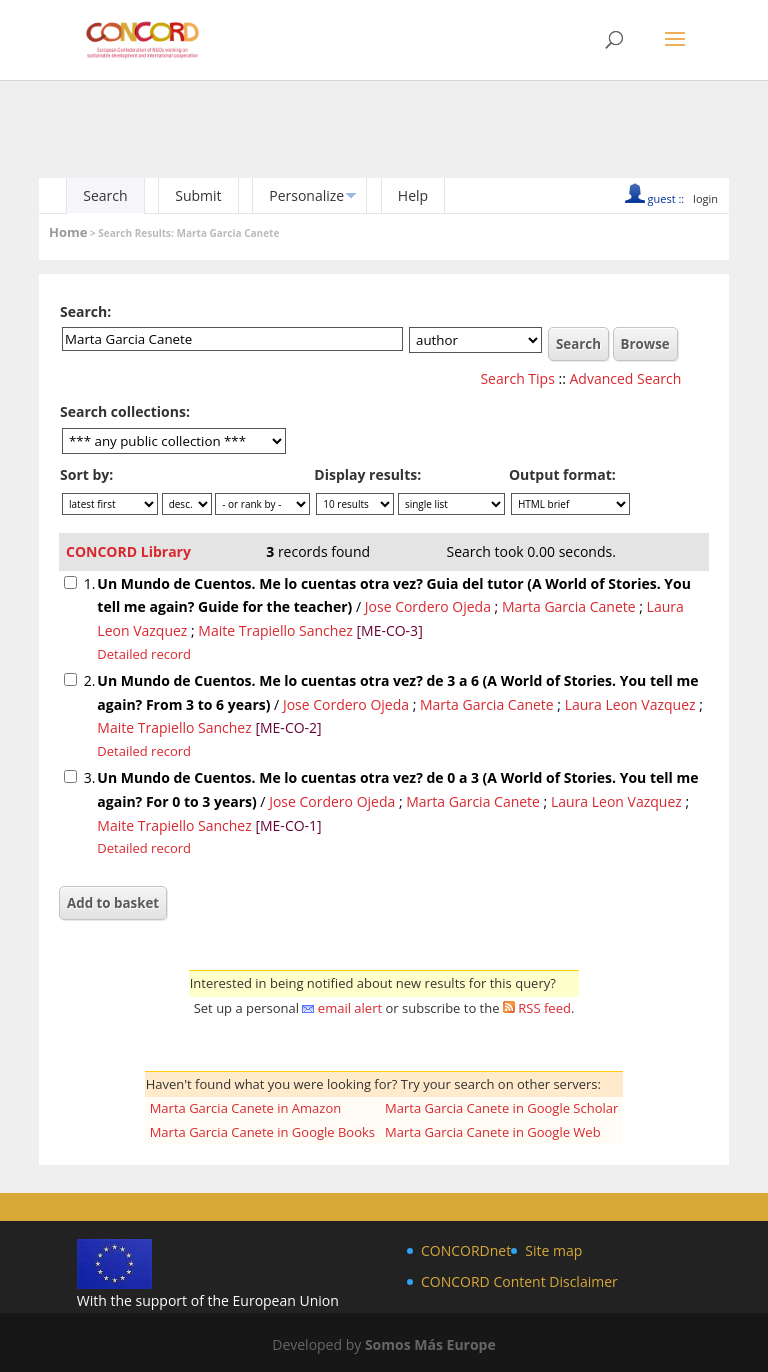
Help (413, 195)
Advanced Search (626, 378)
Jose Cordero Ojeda (428, 606)
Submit (198, 195)
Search (105, 195)
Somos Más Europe (430, 1344)
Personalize (306, 195)
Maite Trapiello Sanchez (275, 630)
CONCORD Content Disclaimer (519, 1281)
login (705, 198)
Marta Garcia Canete (569, 606)
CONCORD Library (128, 551)
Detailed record (144, 654)
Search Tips (517, 378)
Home (68, 232)
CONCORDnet (466, 1250)
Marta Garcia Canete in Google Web (493, 1132)
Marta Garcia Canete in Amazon (246, 1108)
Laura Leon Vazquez (630, 704)
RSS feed (544, 1008)
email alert (350, 1008)
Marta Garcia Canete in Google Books (262, 1132)
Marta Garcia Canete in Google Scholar (501, 1108)
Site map (553, 1250)
